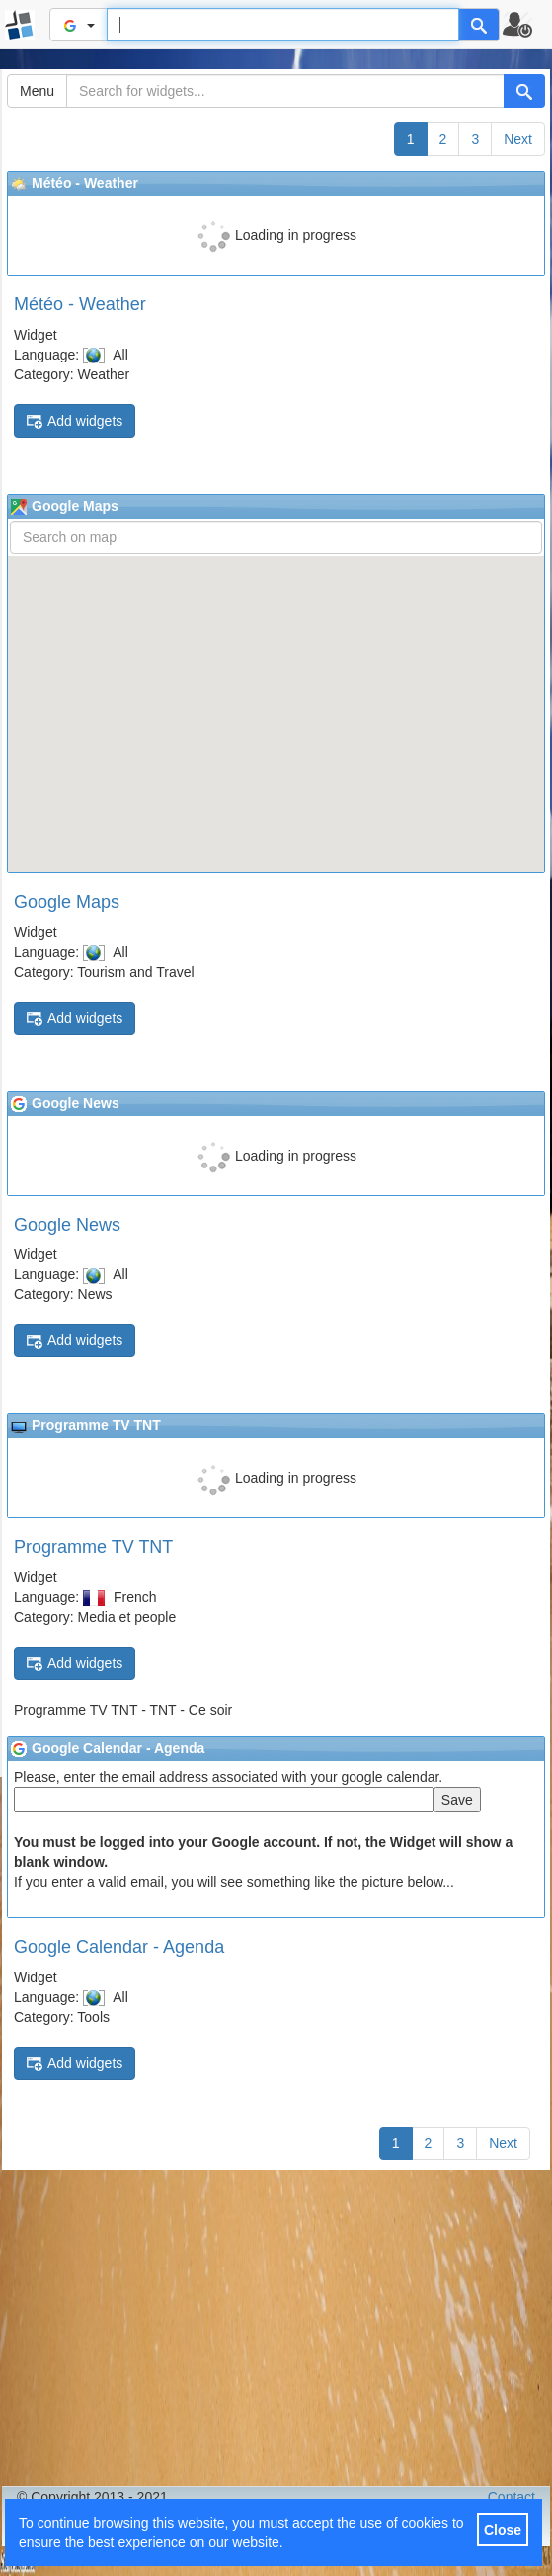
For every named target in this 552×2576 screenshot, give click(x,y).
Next (518, 139)
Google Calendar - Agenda (119, 1947)
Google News (67, 1225)
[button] (526, 24)
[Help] (479, 24)
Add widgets (74, 421)
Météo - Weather (80, 304)
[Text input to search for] (283, 24)
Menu (37, 91)
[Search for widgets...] (285, 91)
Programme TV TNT (93, 1547)
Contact (511, 2497)
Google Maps (66, 902)
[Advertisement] (276, 2328)
